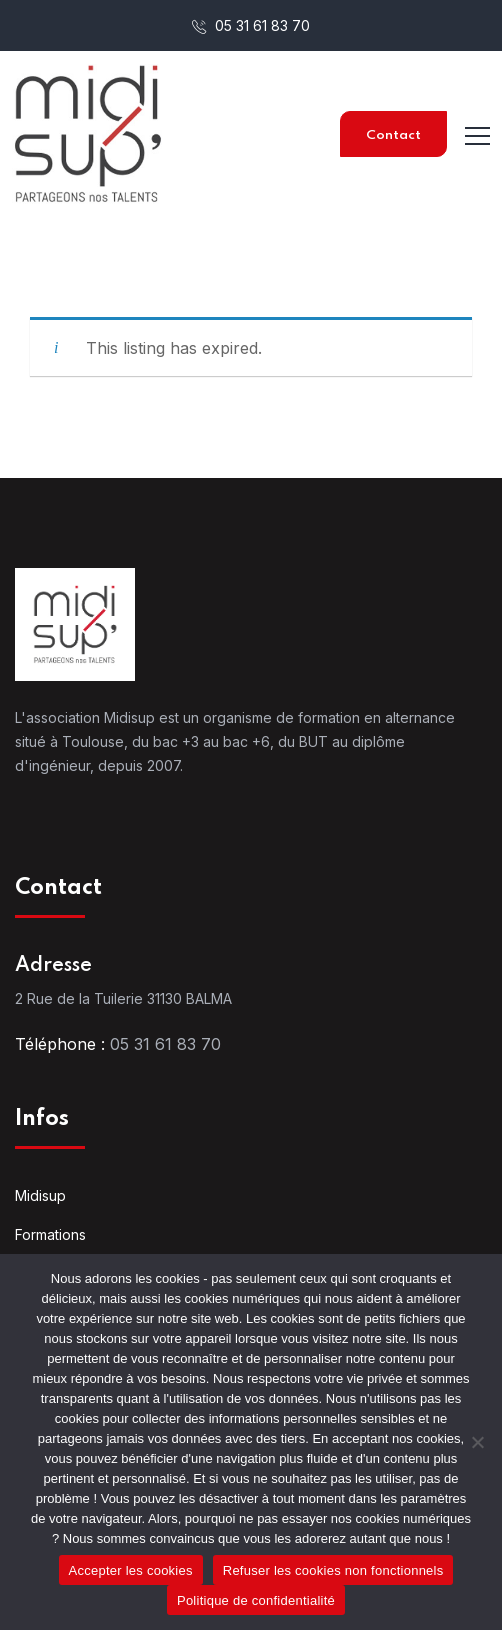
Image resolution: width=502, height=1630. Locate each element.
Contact (393, 135)
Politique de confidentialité (256, 1600)
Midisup (40, 1195)
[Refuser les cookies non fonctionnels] (477, 1442)
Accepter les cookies (131, 1570)
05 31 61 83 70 (251, 25)
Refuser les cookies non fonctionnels (333, 1570)
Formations (50, 1234)
